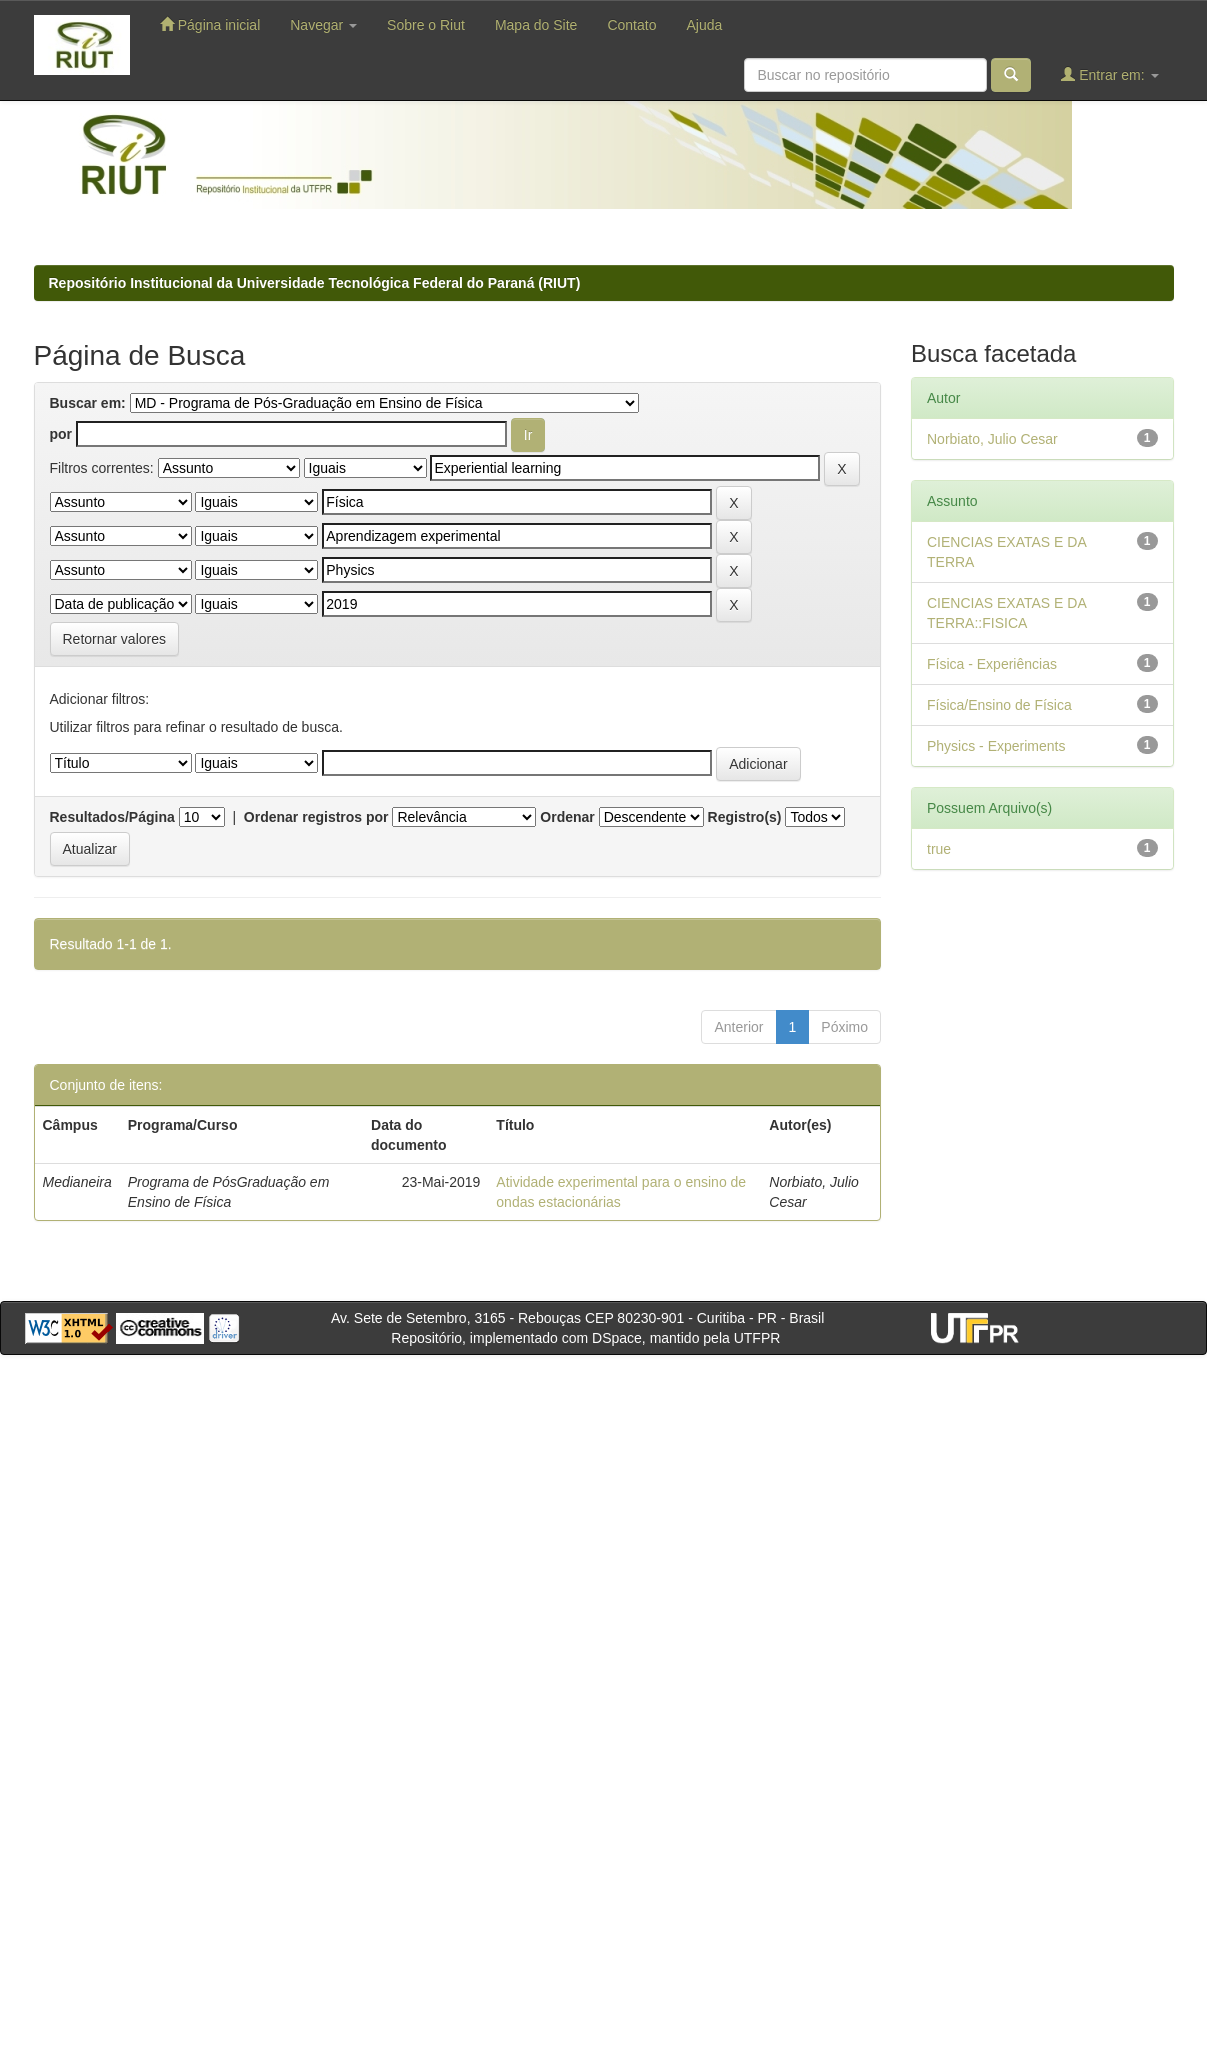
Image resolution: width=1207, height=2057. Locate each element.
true (939, 849)
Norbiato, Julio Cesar (992, 439)
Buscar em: (88, 403)
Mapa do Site (536, 25)
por (61, 434)
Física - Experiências (992, 664)
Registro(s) (745, 817)
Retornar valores (115, 639)
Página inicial (210, 24)
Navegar (323, 25)
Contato (631, 25)
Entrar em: (1109, 74)
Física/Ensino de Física (999, 705)
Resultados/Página (112, 817)
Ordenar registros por (316, 817)
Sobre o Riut (426, 25)
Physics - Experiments (996, 746)
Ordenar (567, 817)
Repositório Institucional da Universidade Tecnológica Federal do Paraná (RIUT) (315, 283)
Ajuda (704, 25)
